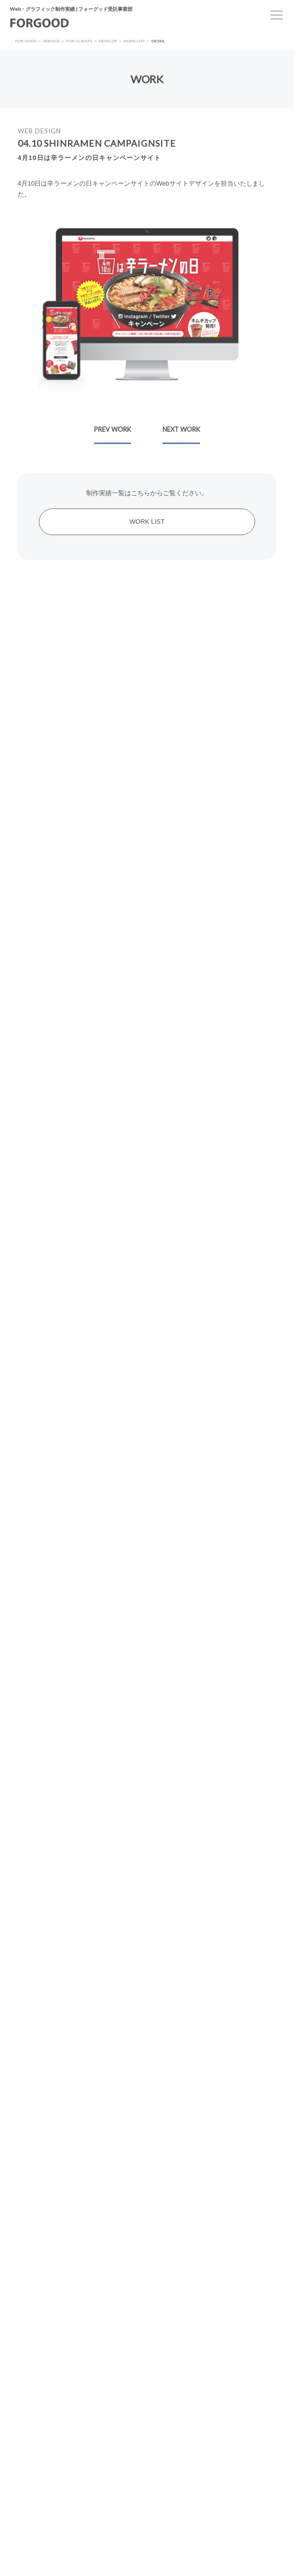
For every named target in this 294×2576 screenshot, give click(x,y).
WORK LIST (147, 521)
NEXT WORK (181, 429)
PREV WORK (112, 429)
